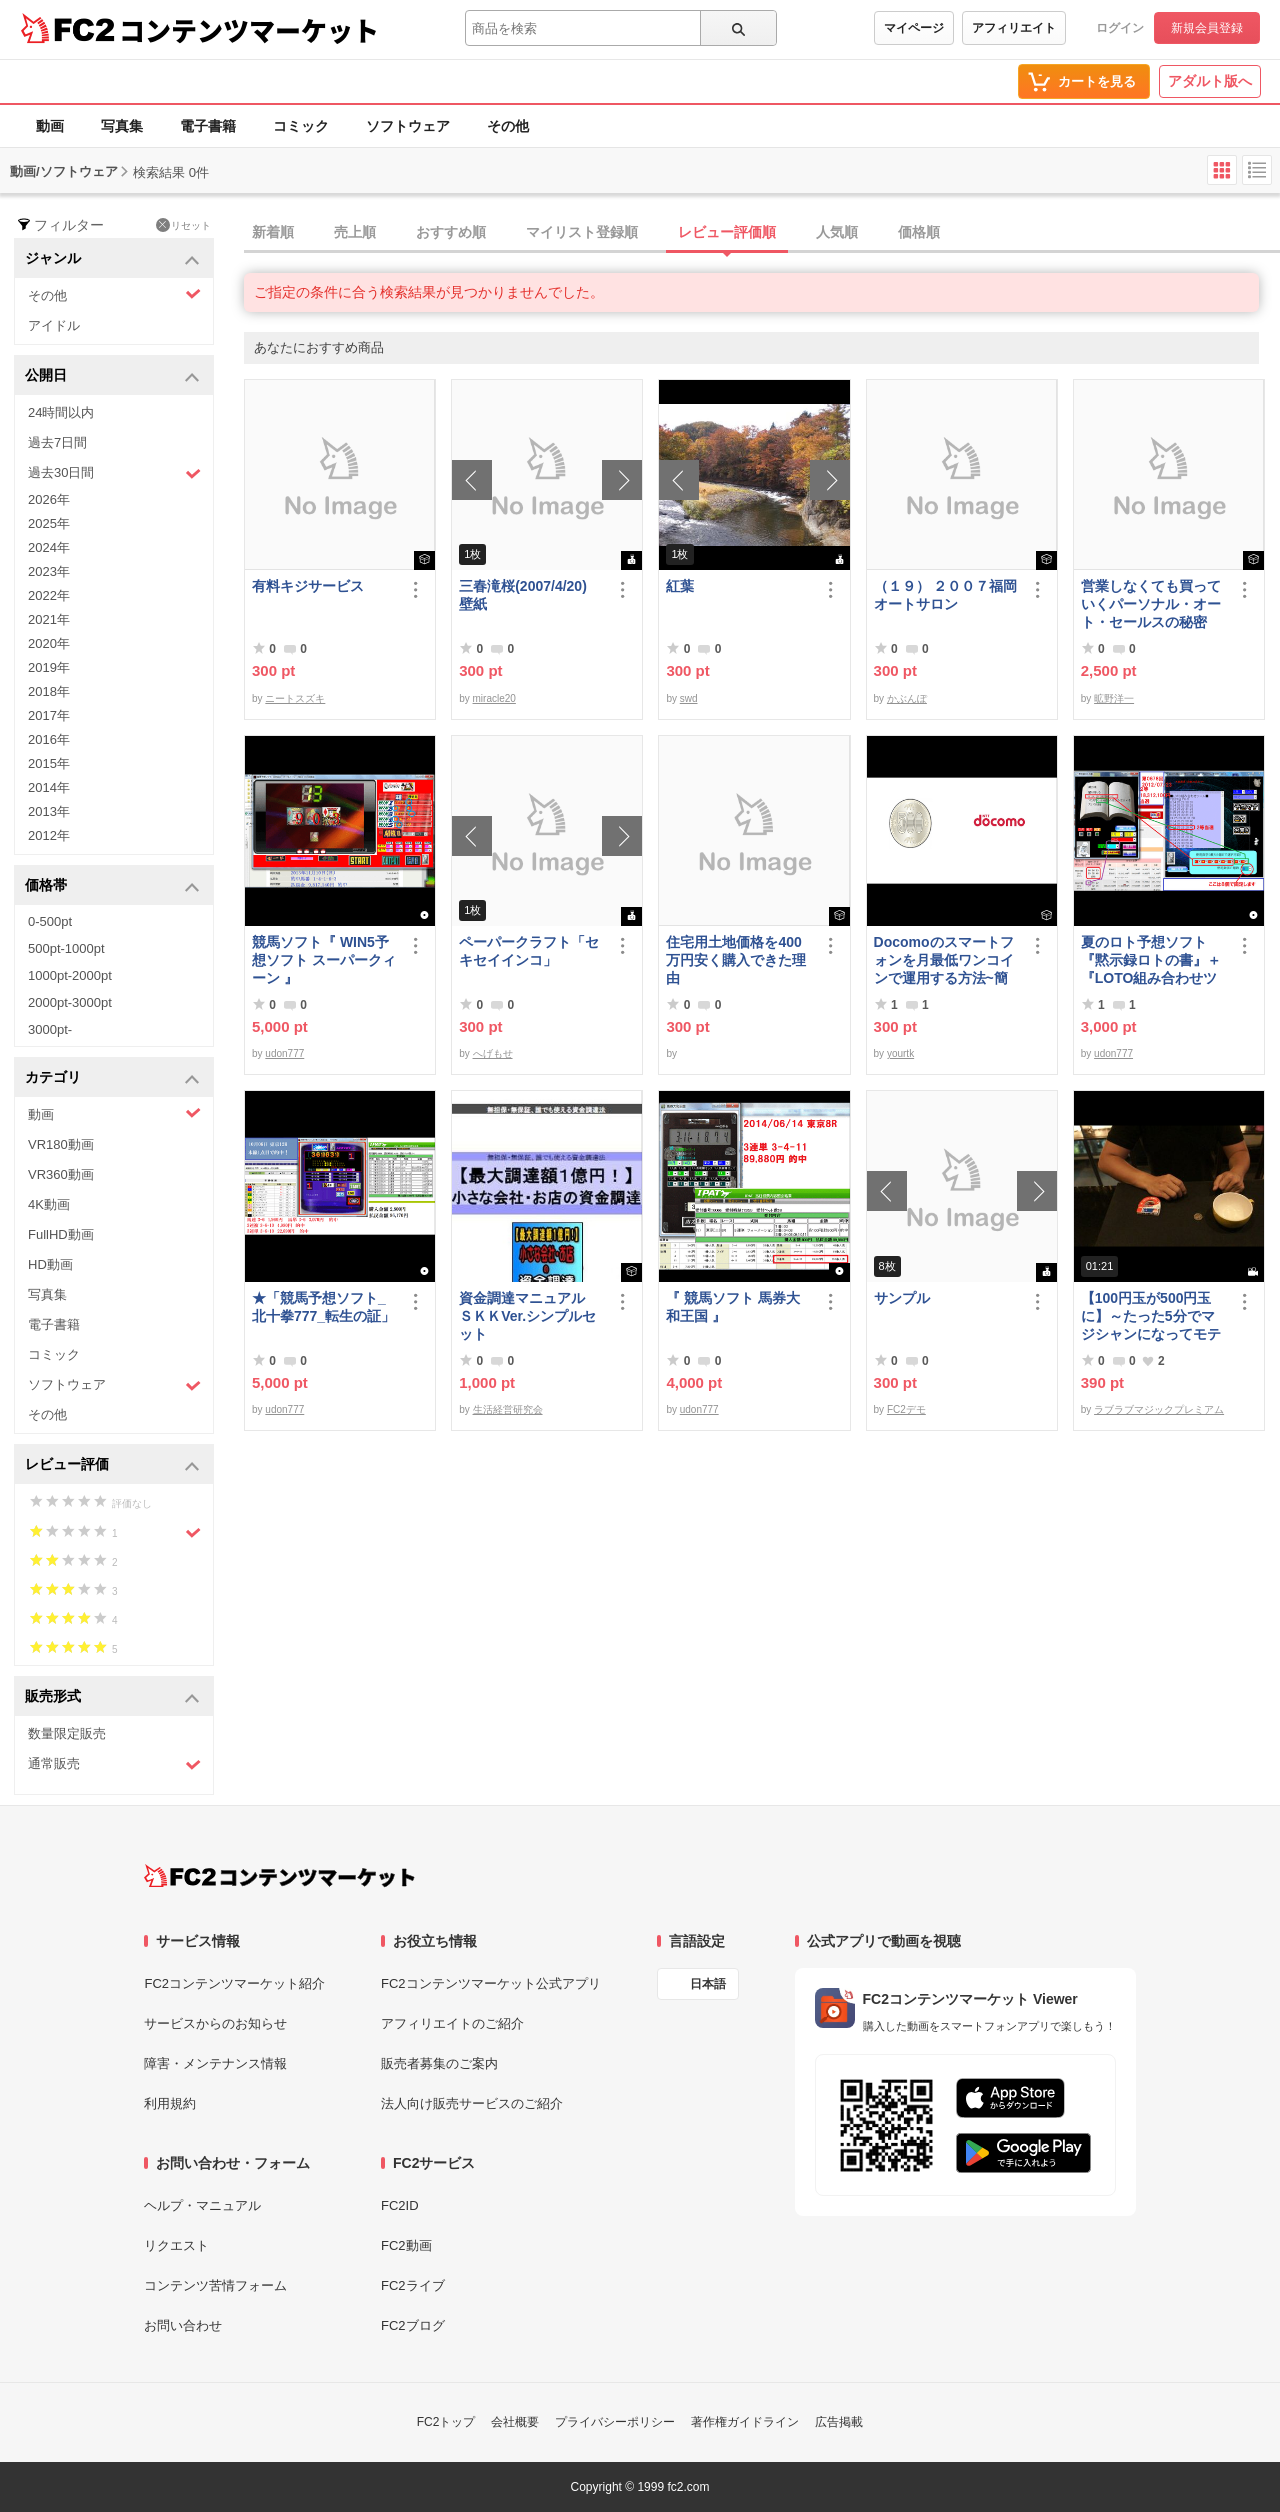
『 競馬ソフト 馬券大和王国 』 (733, 1307)
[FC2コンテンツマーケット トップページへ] (279, 1876)
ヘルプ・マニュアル (202, 2205)
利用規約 (170, 2103)
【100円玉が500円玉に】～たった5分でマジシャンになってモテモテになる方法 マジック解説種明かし (1151, 1316)
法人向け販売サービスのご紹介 (472, 2103)
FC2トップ (446, 2422)
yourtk (900, 1053)
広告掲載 (839, 2422)
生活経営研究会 (508, 1409)
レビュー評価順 (727, 232)
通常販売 (114, 1764)
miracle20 (494, 698)
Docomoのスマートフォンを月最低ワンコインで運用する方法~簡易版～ (944, 960)
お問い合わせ (183, 2325)
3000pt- (50, 1029)
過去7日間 (57, 442)
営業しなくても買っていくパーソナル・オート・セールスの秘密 (1151, 604)
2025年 (49, 523)
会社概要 (515, 2422)
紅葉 (680, 586)
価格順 (919, 232)
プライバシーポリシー (615, 2422)
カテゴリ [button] (112, 1078)
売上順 (355, 232)
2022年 (49, 595)
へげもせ (493, 1053)
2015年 (49, 763)
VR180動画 (61, 1144)
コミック (301, 126)
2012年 (49, 835)
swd (689, 698)
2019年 (49, 667)
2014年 (49, 787)
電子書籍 (208, 126)
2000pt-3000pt (70, 1002)
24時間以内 (61, 412)
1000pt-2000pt (70, 975)
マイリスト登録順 (582, 232)
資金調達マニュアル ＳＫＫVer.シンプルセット (529, 1316)
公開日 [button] (112, 376)
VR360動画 (61, 1174)
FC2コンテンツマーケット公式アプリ (491, 1983)
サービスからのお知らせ (215, 2023)
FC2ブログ (413, 2325)
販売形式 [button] (112, 1697)
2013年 (49, 811)
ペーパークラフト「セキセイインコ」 (529, 951)
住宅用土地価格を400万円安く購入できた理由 (736, 960)
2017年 (49, 715)
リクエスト (176, 2245)
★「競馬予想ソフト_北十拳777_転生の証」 (323, 1307)
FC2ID (400, 2205)
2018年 (49, 691)
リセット (183, 225)
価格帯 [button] (112, 886)
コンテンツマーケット (249, 30)
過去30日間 (114, 473)
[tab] (762, 233)
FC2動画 (406, 2245)
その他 (508, 126)
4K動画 (49, 1204)
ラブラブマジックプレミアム (1159, 1409)
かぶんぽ (907, 698)
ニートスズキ (295, 698)
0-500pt (50, 921)
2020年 (49, 643)
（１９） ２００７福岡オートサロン (946, 595)
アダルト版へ (1210, 81)
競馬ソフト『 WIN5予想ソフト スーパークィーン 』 (324, 960)
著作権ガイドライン (745, 2422)
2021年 (49, 619)
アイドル (54, 325)
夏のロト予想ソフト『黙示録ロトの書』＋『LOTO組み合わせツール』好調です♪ (1151, 960)
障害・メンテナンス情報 (215, 2063)
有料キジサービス (308, 586)
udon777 (284, 1053)
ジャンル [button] (112, 259)
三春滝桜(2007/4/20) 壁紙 (530, 595)
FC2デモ (906, 1409)
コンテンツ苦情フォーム (215, 2285)
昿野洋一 (1114, 698)
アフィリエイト (1014, 28)
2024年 (49, 547)
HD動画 (50, 1264)
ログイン (1120, 28)
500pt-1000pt (66, 948)
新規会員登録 (1207, 28)
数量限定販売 (67, 1733)
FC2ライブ (413, 2285)
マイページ (914, 28)
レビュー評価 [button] (112, 1465)
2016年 (49, 739)
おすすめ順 (451, 232)
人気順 (837, 232)
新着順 (273, 232)
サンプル (902, 1298)
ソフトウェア (408, 126)
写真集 (122, 126)
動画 (50, 126)
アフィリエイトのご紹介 (452, 2023)
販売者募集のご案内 (439, 2063)
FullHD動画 (61, 1234)
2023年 (49, 571)
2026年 (49, 499)
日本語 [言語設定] (708, 1984)
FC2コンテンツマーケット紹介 (234, 1983)
